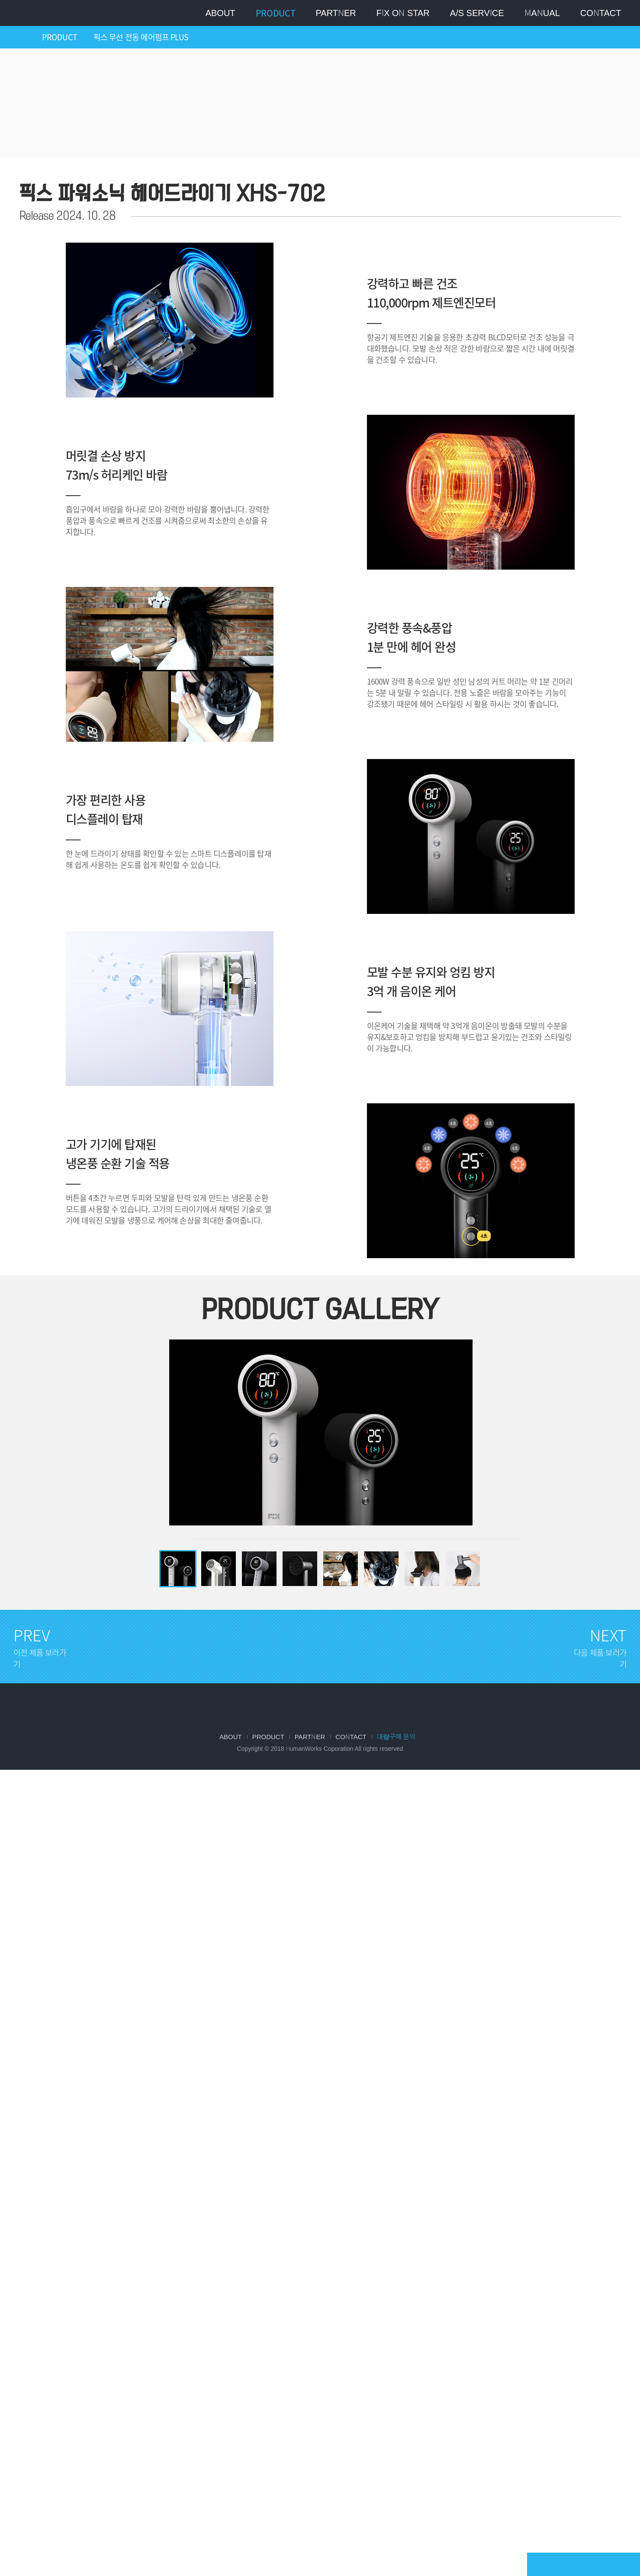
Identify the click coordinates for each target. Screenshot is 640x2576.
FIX (320, 1707)
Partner (335, 13)
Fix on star (403, 13)
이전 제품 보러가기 (578, 195)
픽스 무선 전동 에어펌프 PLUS (141, 37)
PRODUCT (59, 37)
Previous (173, 1424)
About (220, 13)
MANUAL (542, 13)
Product (276, 12)
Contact (600, 13)
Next (467, 1424)
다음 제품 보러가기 (609, 195)
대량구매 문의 (396, 1736)
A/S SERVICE (477, 13)
